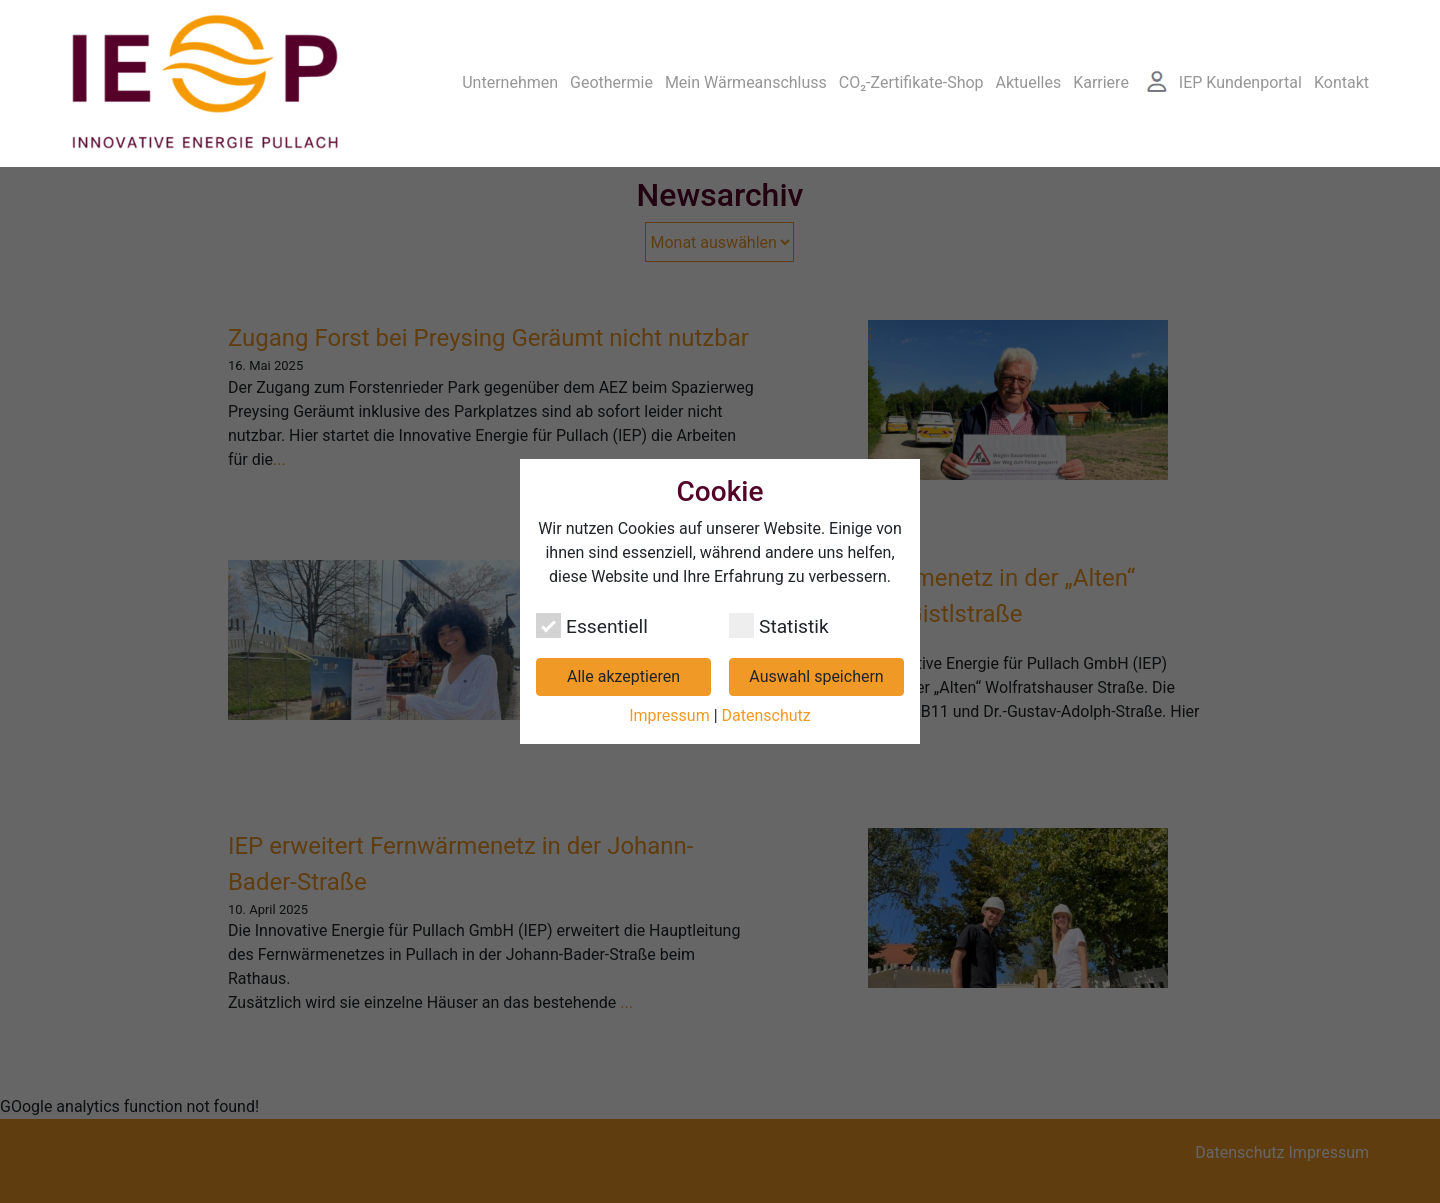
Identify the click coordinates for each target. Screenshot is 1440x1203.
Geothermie (611, 82)
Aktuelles (1029, 82)
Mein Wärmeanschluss (746, 82)
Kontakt (1341, 82)
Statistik (779, 625)
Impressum (669, 715)
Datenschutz (766, 715)
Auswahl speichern (816, 676)
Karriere (1101, 82)
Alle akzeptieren (623, 676)
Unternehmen (510, 82)
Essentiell (592, 625)
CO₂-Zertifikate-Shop (911, 82)
